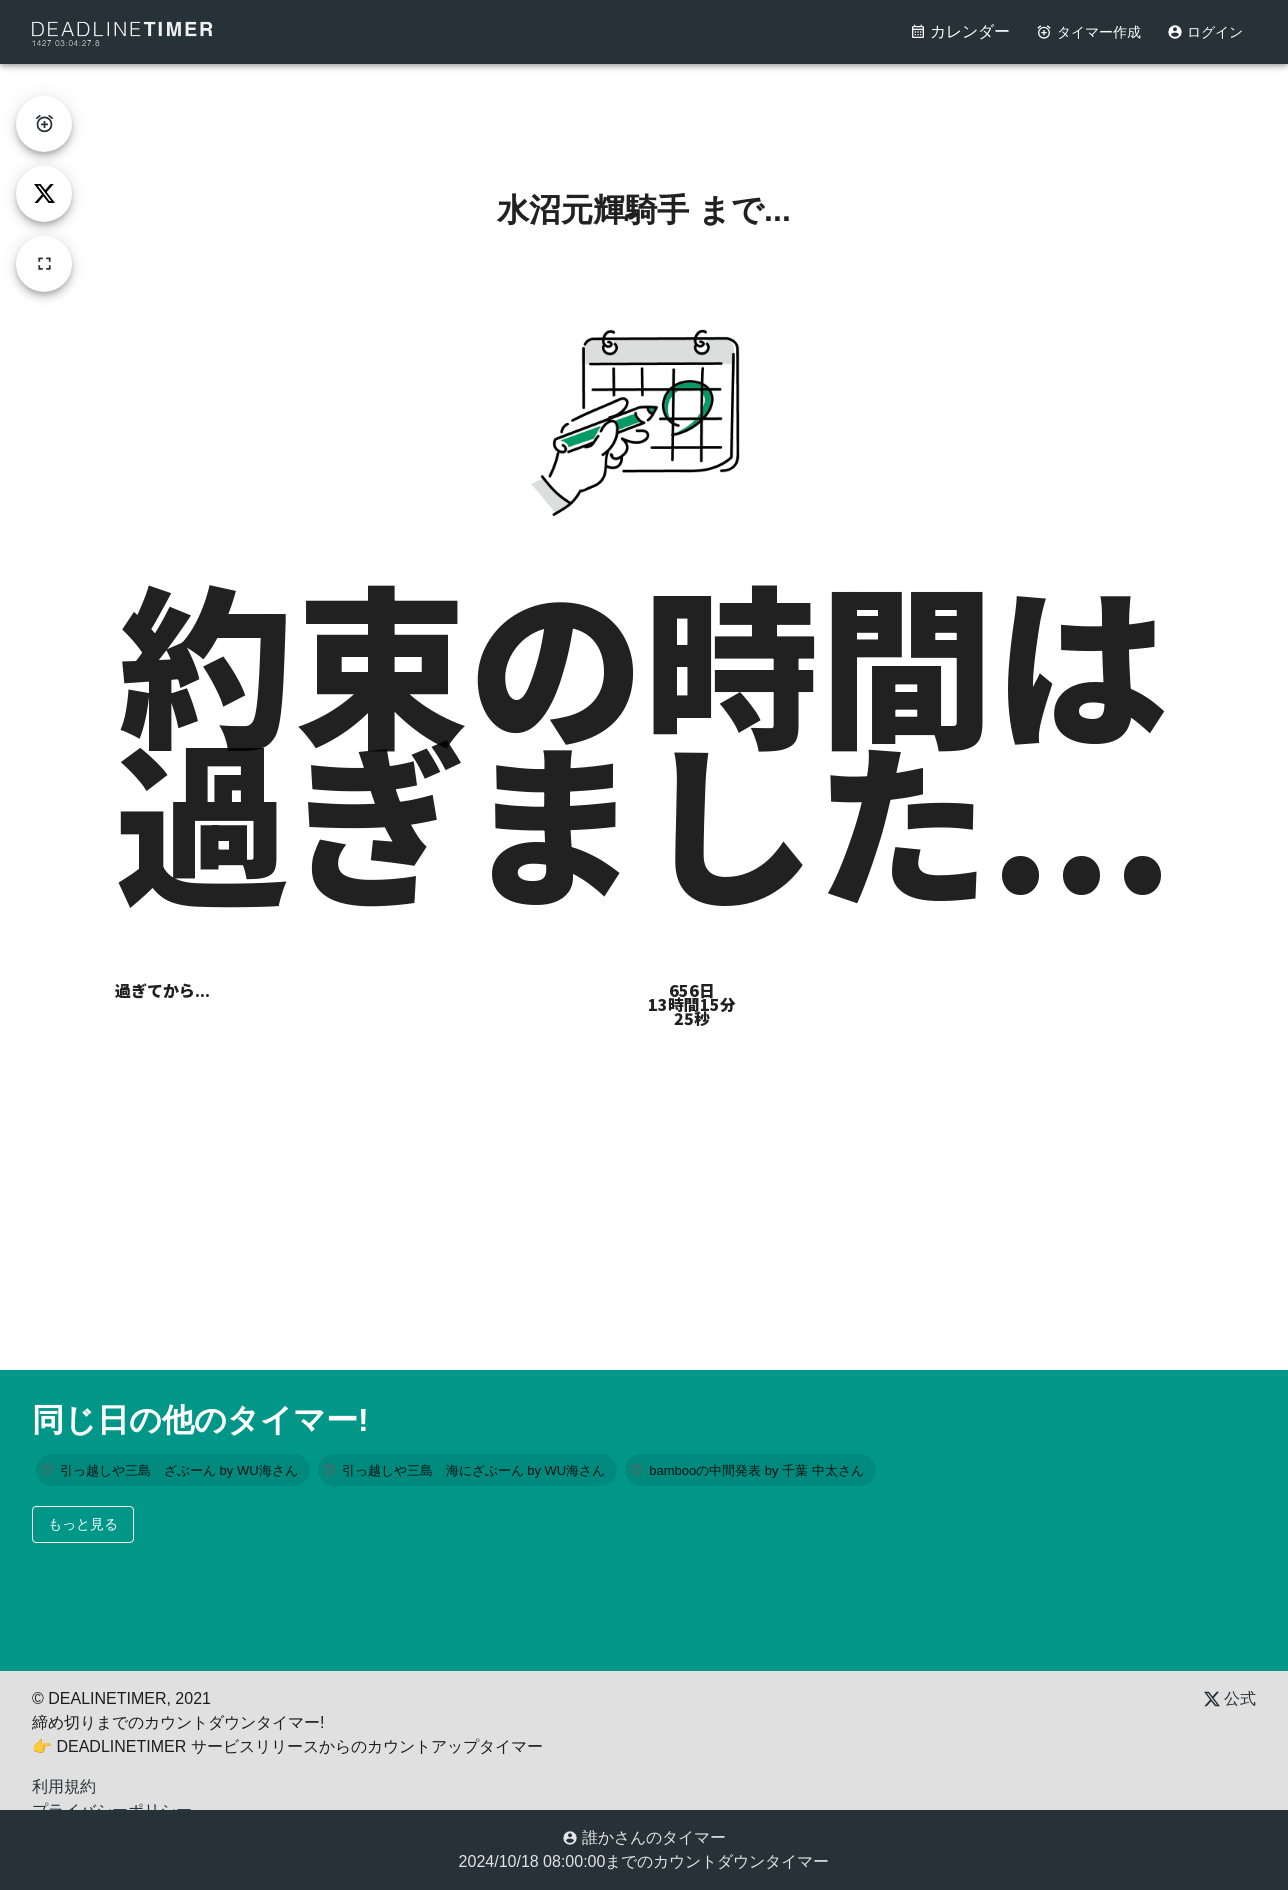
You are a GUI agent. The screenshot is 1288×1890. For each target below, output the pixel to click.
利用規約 (64, 1786)
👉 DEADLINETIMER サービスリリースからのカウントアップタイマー (287, 1746)
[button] (173, 1470)
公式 (1230, 1698)
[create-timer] (44, 124)
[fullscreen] (44, 264)
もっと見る (83, 1524)
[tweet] (44, 194)
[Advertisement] (644, 109)
